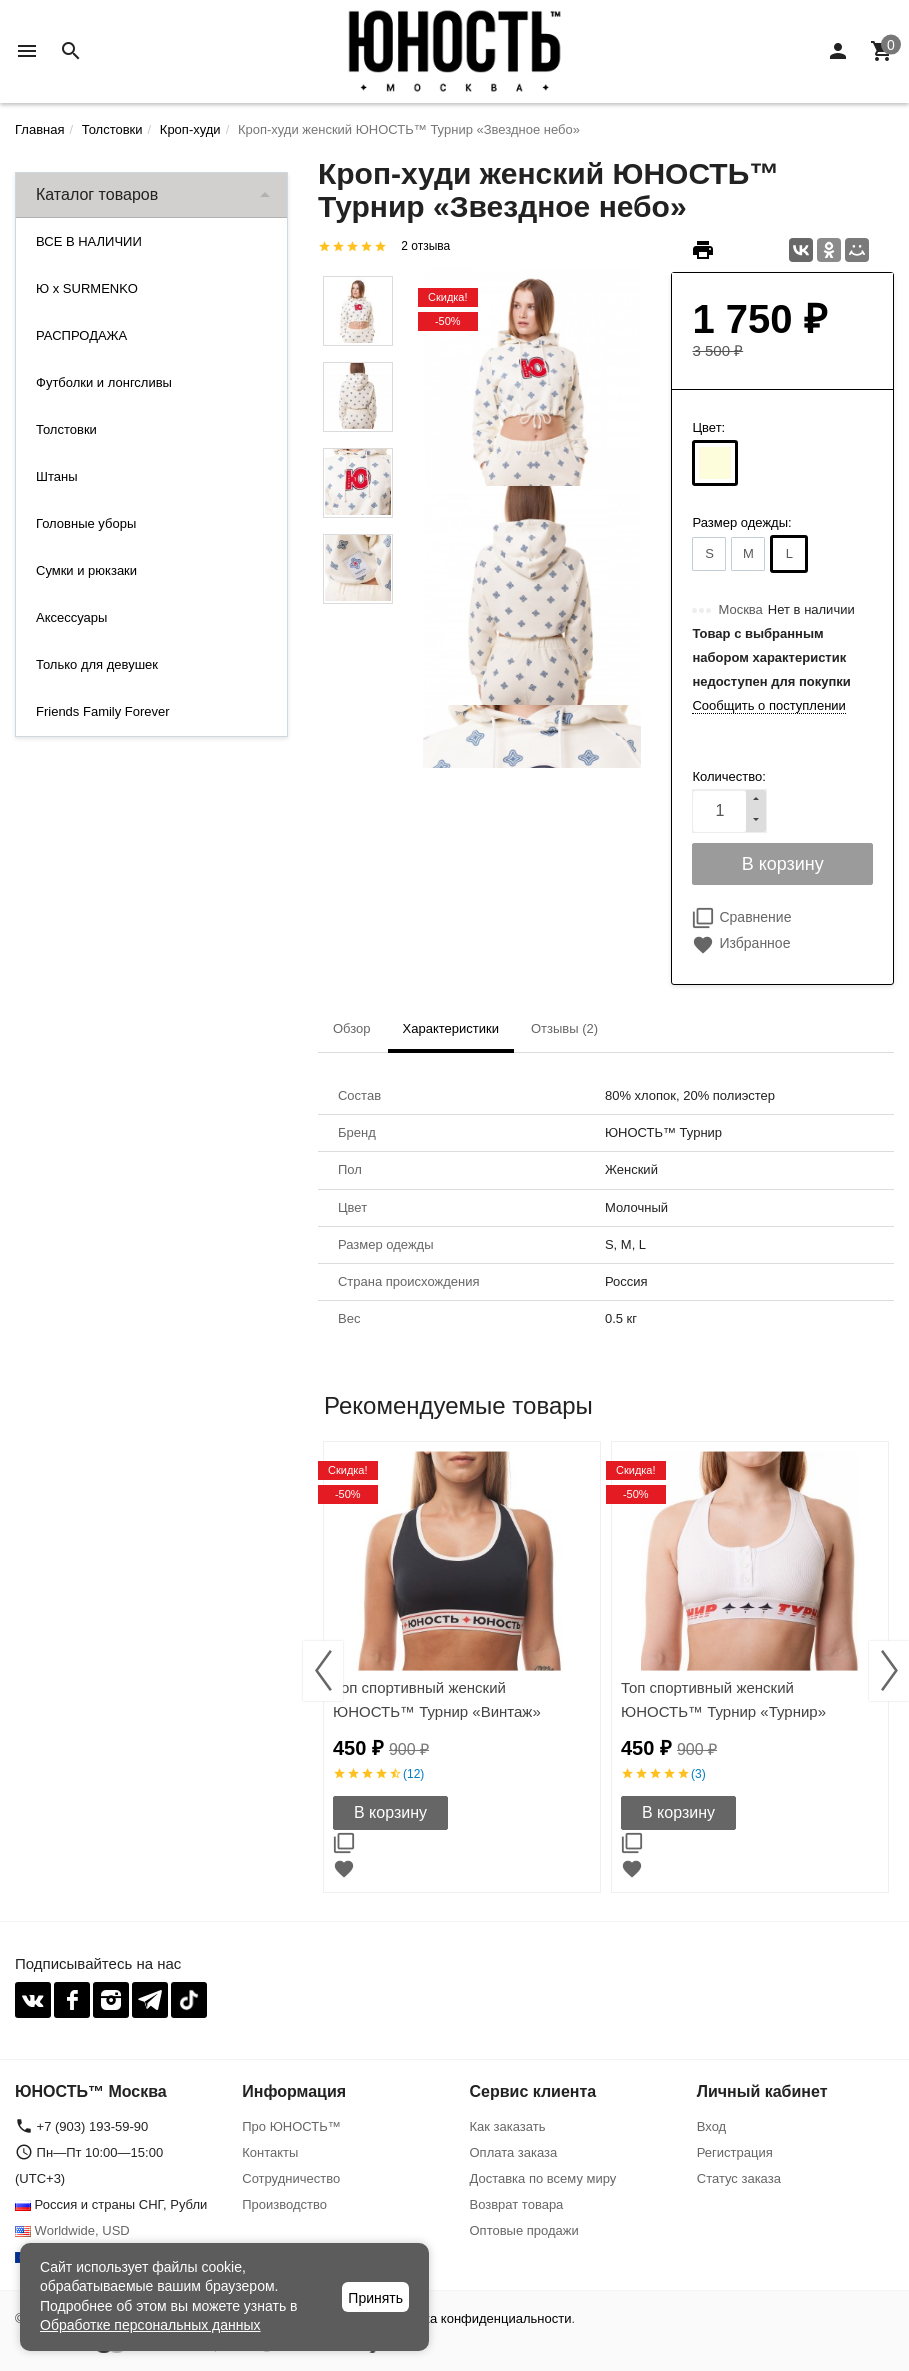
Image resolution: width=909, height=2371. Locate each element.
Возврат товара (517, 2204)
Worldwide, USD (72, 2230)
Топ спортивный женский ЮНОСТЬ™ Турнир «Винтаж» (437, 1699)
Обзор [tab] (352, 1028)
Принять (375, 2298)
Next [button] (889, 1671)
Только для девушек (97, 664)
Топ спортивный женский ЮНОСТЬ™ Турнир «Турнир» (723, 1699)
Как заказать (508, 2126)
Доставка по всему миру (543, 2178)
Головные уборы (86, 523)
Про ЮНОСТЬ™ (291, 2126)
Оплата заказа (514, 2152)
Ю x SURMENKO (87, 288)
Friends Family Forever (103, 711)
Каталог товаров (97, 194)
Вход (711, 2126)
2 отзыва (425, 246)
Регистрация (735, 2152)
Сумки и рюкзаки (86, 570)
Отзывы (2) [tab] (564, 1028)
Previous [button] (323, 1671)
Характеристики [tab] (451, 1028)
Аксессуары (71, 617)
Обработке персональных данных (150, 2325)
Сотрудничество (291, 2178)
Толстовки (66, 429)
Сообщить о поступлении (768, 705)
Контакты (270, 2152)
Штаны (56, 476)
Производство (284, 2204)
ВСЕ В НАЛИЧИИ (89, 241)
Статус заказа (739, 2178)
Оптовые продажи (524, 2230)
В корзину (390, 1812)
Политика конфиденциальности (476, 2318)
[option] (462, 1667)
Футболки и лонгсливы (104, 382)
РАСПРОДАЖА (81, 335)
